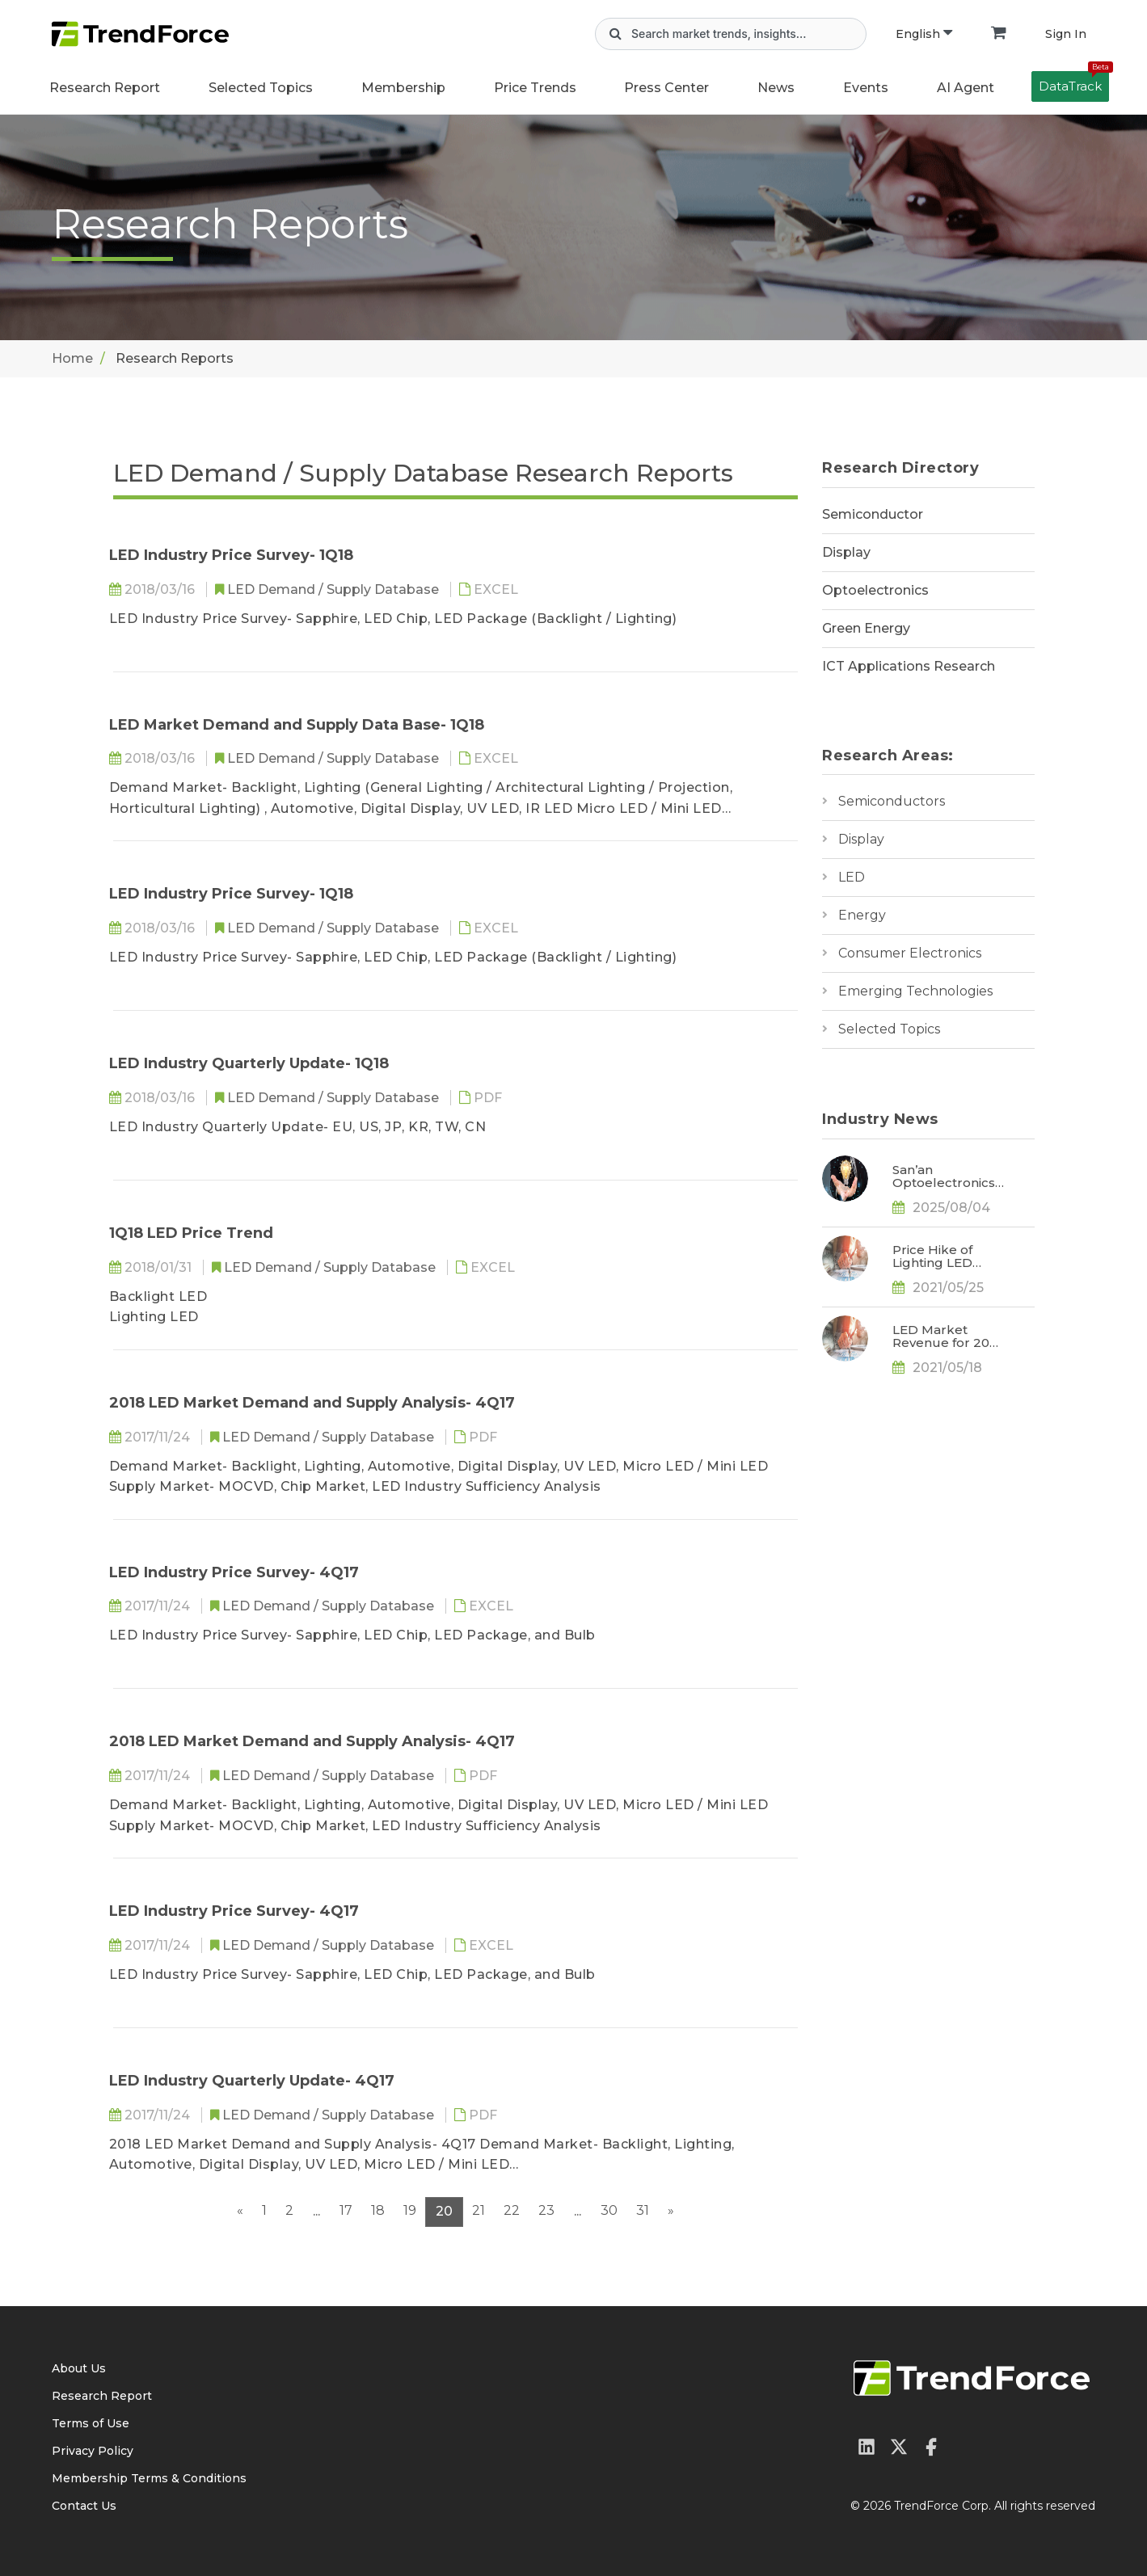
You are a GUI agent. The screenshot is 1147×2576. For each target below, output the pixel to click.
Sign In (1065, 34)
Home (72, 358)
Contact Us (84, 2505)
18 (378, 2210)
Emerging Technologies (915, 991)
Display (846, 552)
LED (851, 877)
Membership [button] (403, 87)
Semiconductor (872, 514)
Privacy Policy (92, 2450)
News (776, 87)
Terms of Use (90, 2423)
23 (546, 2210)
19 (409, 2210)
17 (345, 2210)
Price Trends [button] (535, 87)
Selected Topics (889, 1029)
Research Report (104, 87)
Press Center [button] (666, 87)
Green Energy (866, 628)
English (924, 34)
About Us (79, 2368)
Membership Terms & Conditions (149, 2478)
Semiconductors (891, 801)
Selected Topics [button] (261, 87)
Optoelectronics (875, 590)
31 (642, 2210)
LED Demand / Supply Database (334, 589)
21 (478, 2210)
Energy (862, 915)
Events (865, 87)
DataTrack (1074, 82)
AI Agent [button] (965, 87)
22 (512, 2210)
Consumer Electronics (909, 953)
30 (609, 2210)
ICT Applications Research (908, 666)
